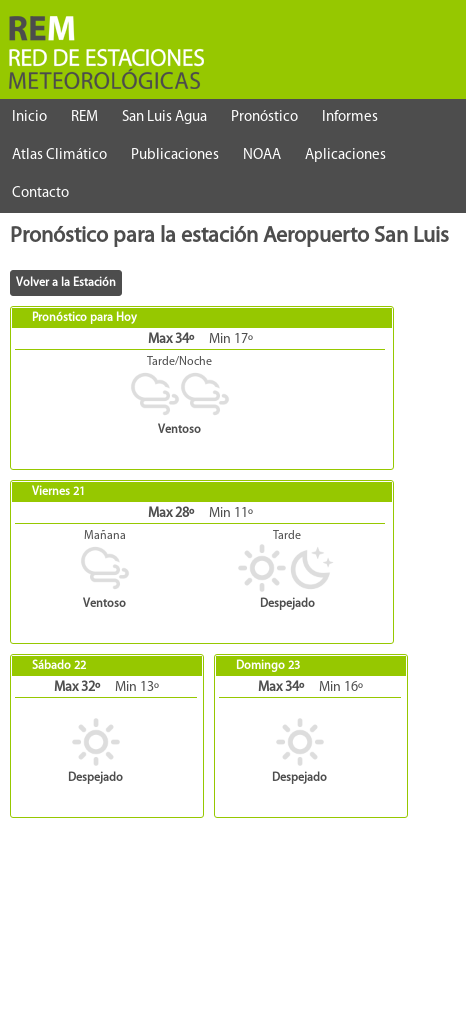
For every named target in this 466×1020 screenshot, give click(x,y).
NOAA (262, 155)
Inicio (29, 117)
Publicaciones (175, 155)
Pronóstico (264, 117)
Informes (350, 117)
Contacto (40, 193)
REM (84, 117)
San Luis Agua (164, 117)
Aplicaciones (345, 155)
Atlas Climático (59, 155)
